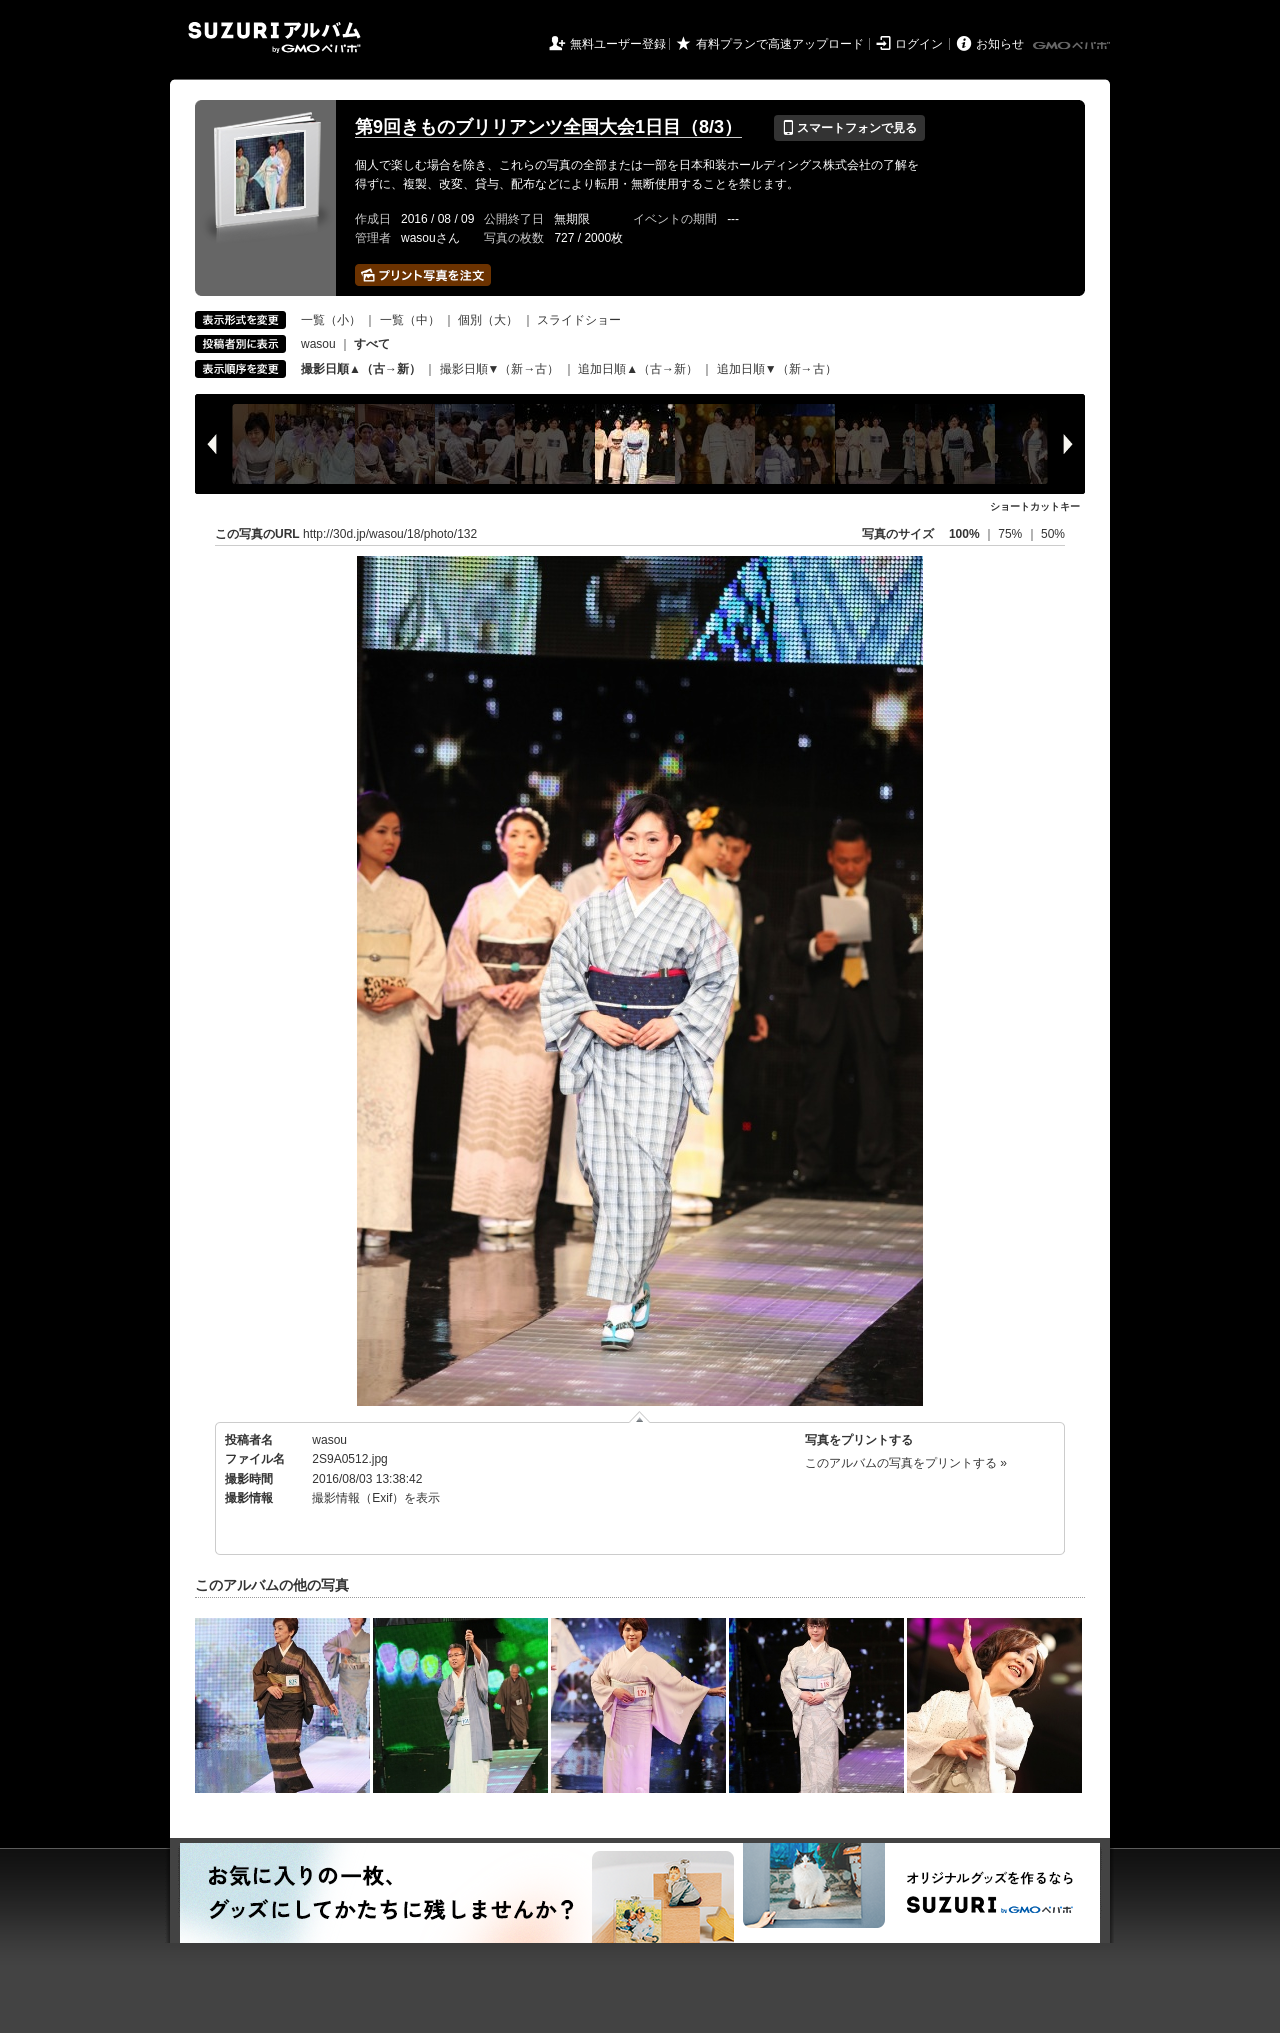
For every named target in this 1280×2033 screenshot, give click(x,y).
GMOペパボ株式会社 (1073, 46)
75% (1011, 534)
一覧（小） (331, 320)
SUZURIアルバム (274, 37)
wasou (318, 344)
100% (964, 534)
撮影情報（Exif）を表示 (376, 1498)
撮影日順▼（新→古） (500, 369)
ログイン (919, 44)
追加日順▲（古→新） (638, 369)
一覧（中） (410, 320)
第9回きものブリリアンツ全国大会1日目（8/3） (548, 127)
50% (1053, 534)
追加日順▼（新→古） (777, 369)
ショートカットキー (1035, 506)
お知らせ (1000, 44)
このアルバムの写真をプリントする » (906, 1463)
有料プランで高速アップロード (780, 44)
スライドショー (579, 320)
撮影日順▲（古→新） (361, 369)
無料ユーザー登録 (618, 44)
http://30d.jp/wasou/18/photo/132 (390, 534)
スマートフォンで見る (849, 128)
